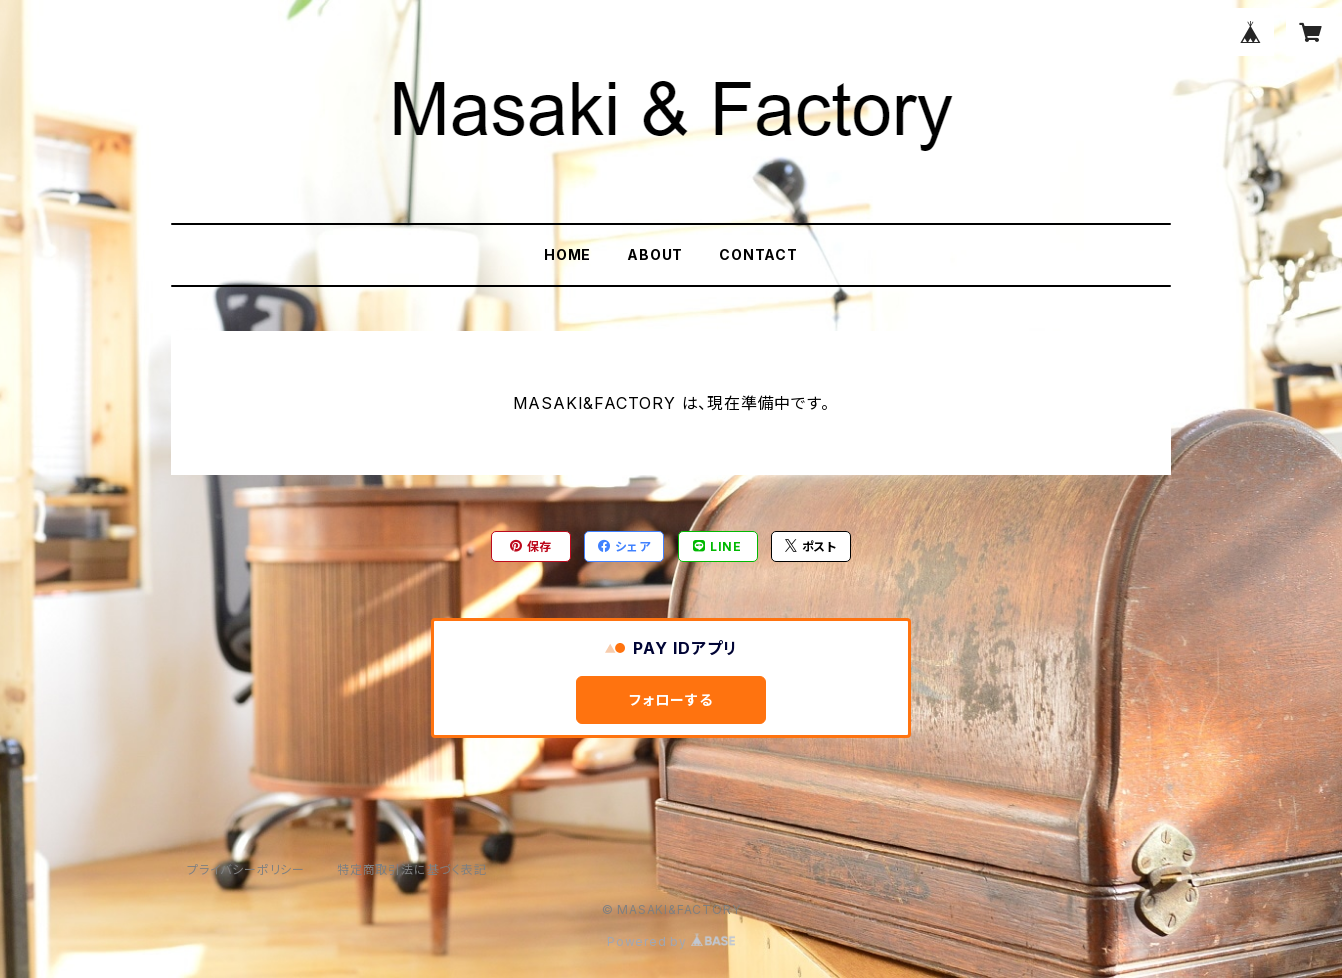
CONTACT (758, 254)
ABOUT (655, 254)
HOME (567, 254)
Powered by (671, 941)
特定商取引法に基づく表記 (412, 869)
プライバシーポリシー (246, 869)
